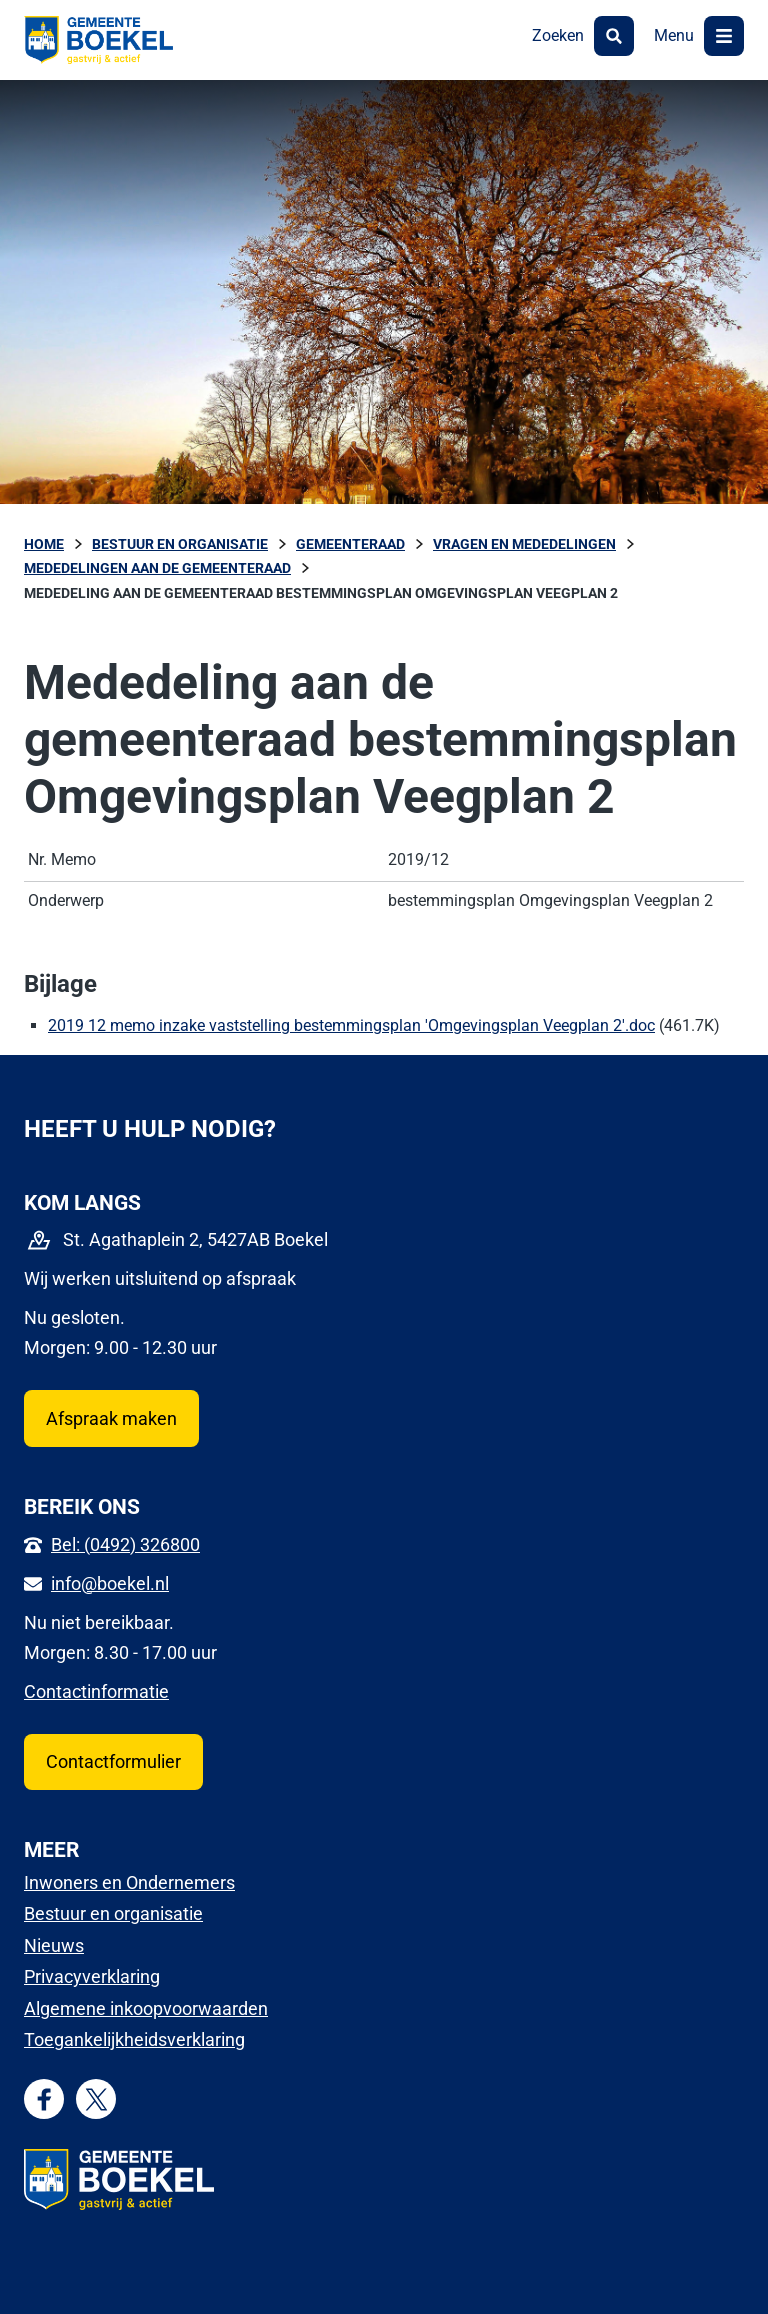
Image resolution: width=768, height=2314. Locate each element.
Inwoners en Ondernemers (129, 1882)
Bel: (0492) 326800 (125, 1544)
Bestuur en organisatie (113, 1913)
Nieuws (54, 1945)
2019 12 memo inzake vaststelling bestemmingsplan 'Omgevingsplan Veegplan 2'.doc (351, 1025)
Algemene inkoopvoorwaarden (146, 2008)
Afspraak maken (111, 1418)
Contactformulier (113, 1761)
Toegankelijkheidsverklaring (134, 2039)
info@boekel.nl (110, 1583)
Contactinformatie (96, 1691)
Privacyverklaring (92, 1976)
